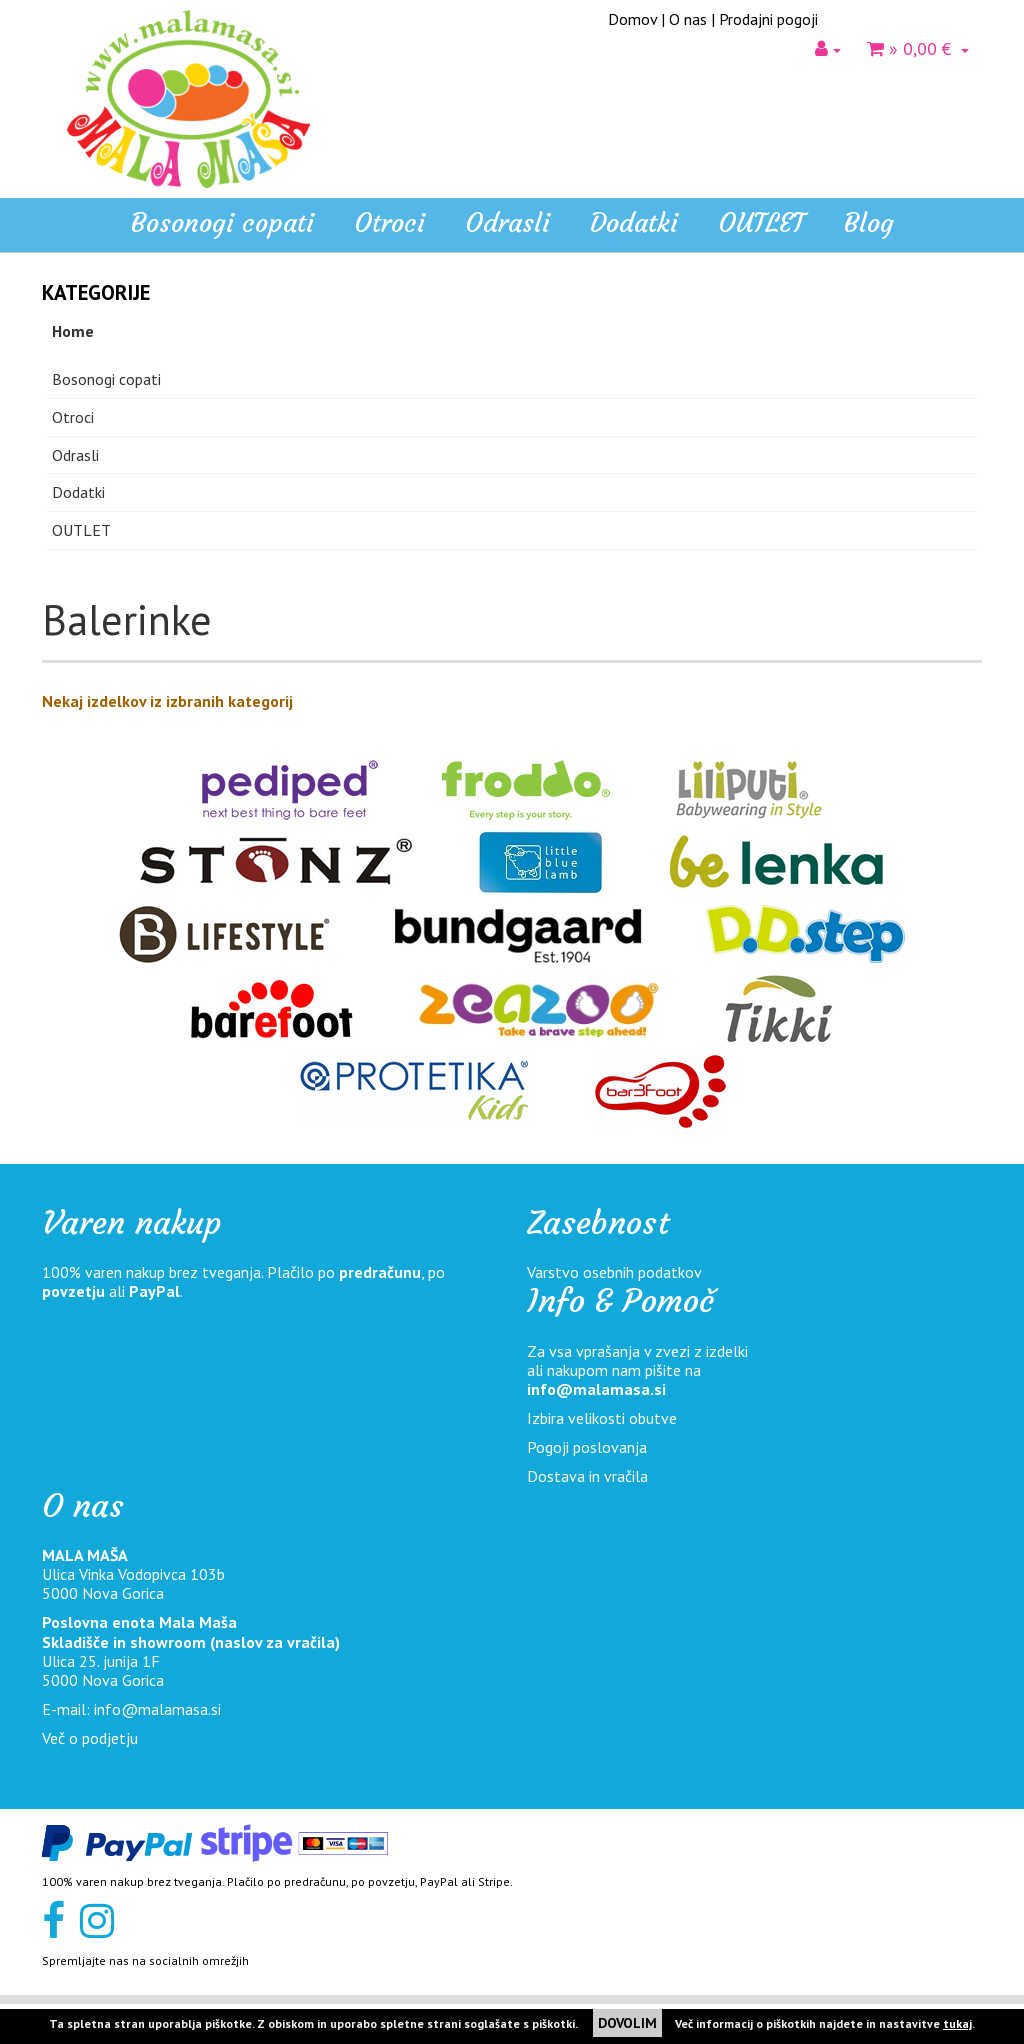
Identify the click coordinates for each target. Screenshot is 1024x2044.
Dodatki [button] (634, 223)
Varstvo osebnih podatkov (614, 1272)
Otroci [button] (389, 223)
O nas (688, 19)
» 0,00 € (918, 48)
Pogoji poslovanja (587, 1447)
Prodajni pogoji (768, 19)
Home (73, 331)
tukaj (957, 2023)
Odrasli (75, 455)
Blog (869, 223)
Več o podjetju (90, 1738)
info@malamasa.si (596, 1389)
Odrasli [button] (507, 223)
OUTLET (761, 223)
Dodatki (78, 492)
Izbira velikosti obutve (602, 1418)
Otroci (73, 417)
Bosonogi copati (222, 223)
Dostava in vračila (587, 1476)
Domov (632, 19)
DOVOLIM (627, 2023)
